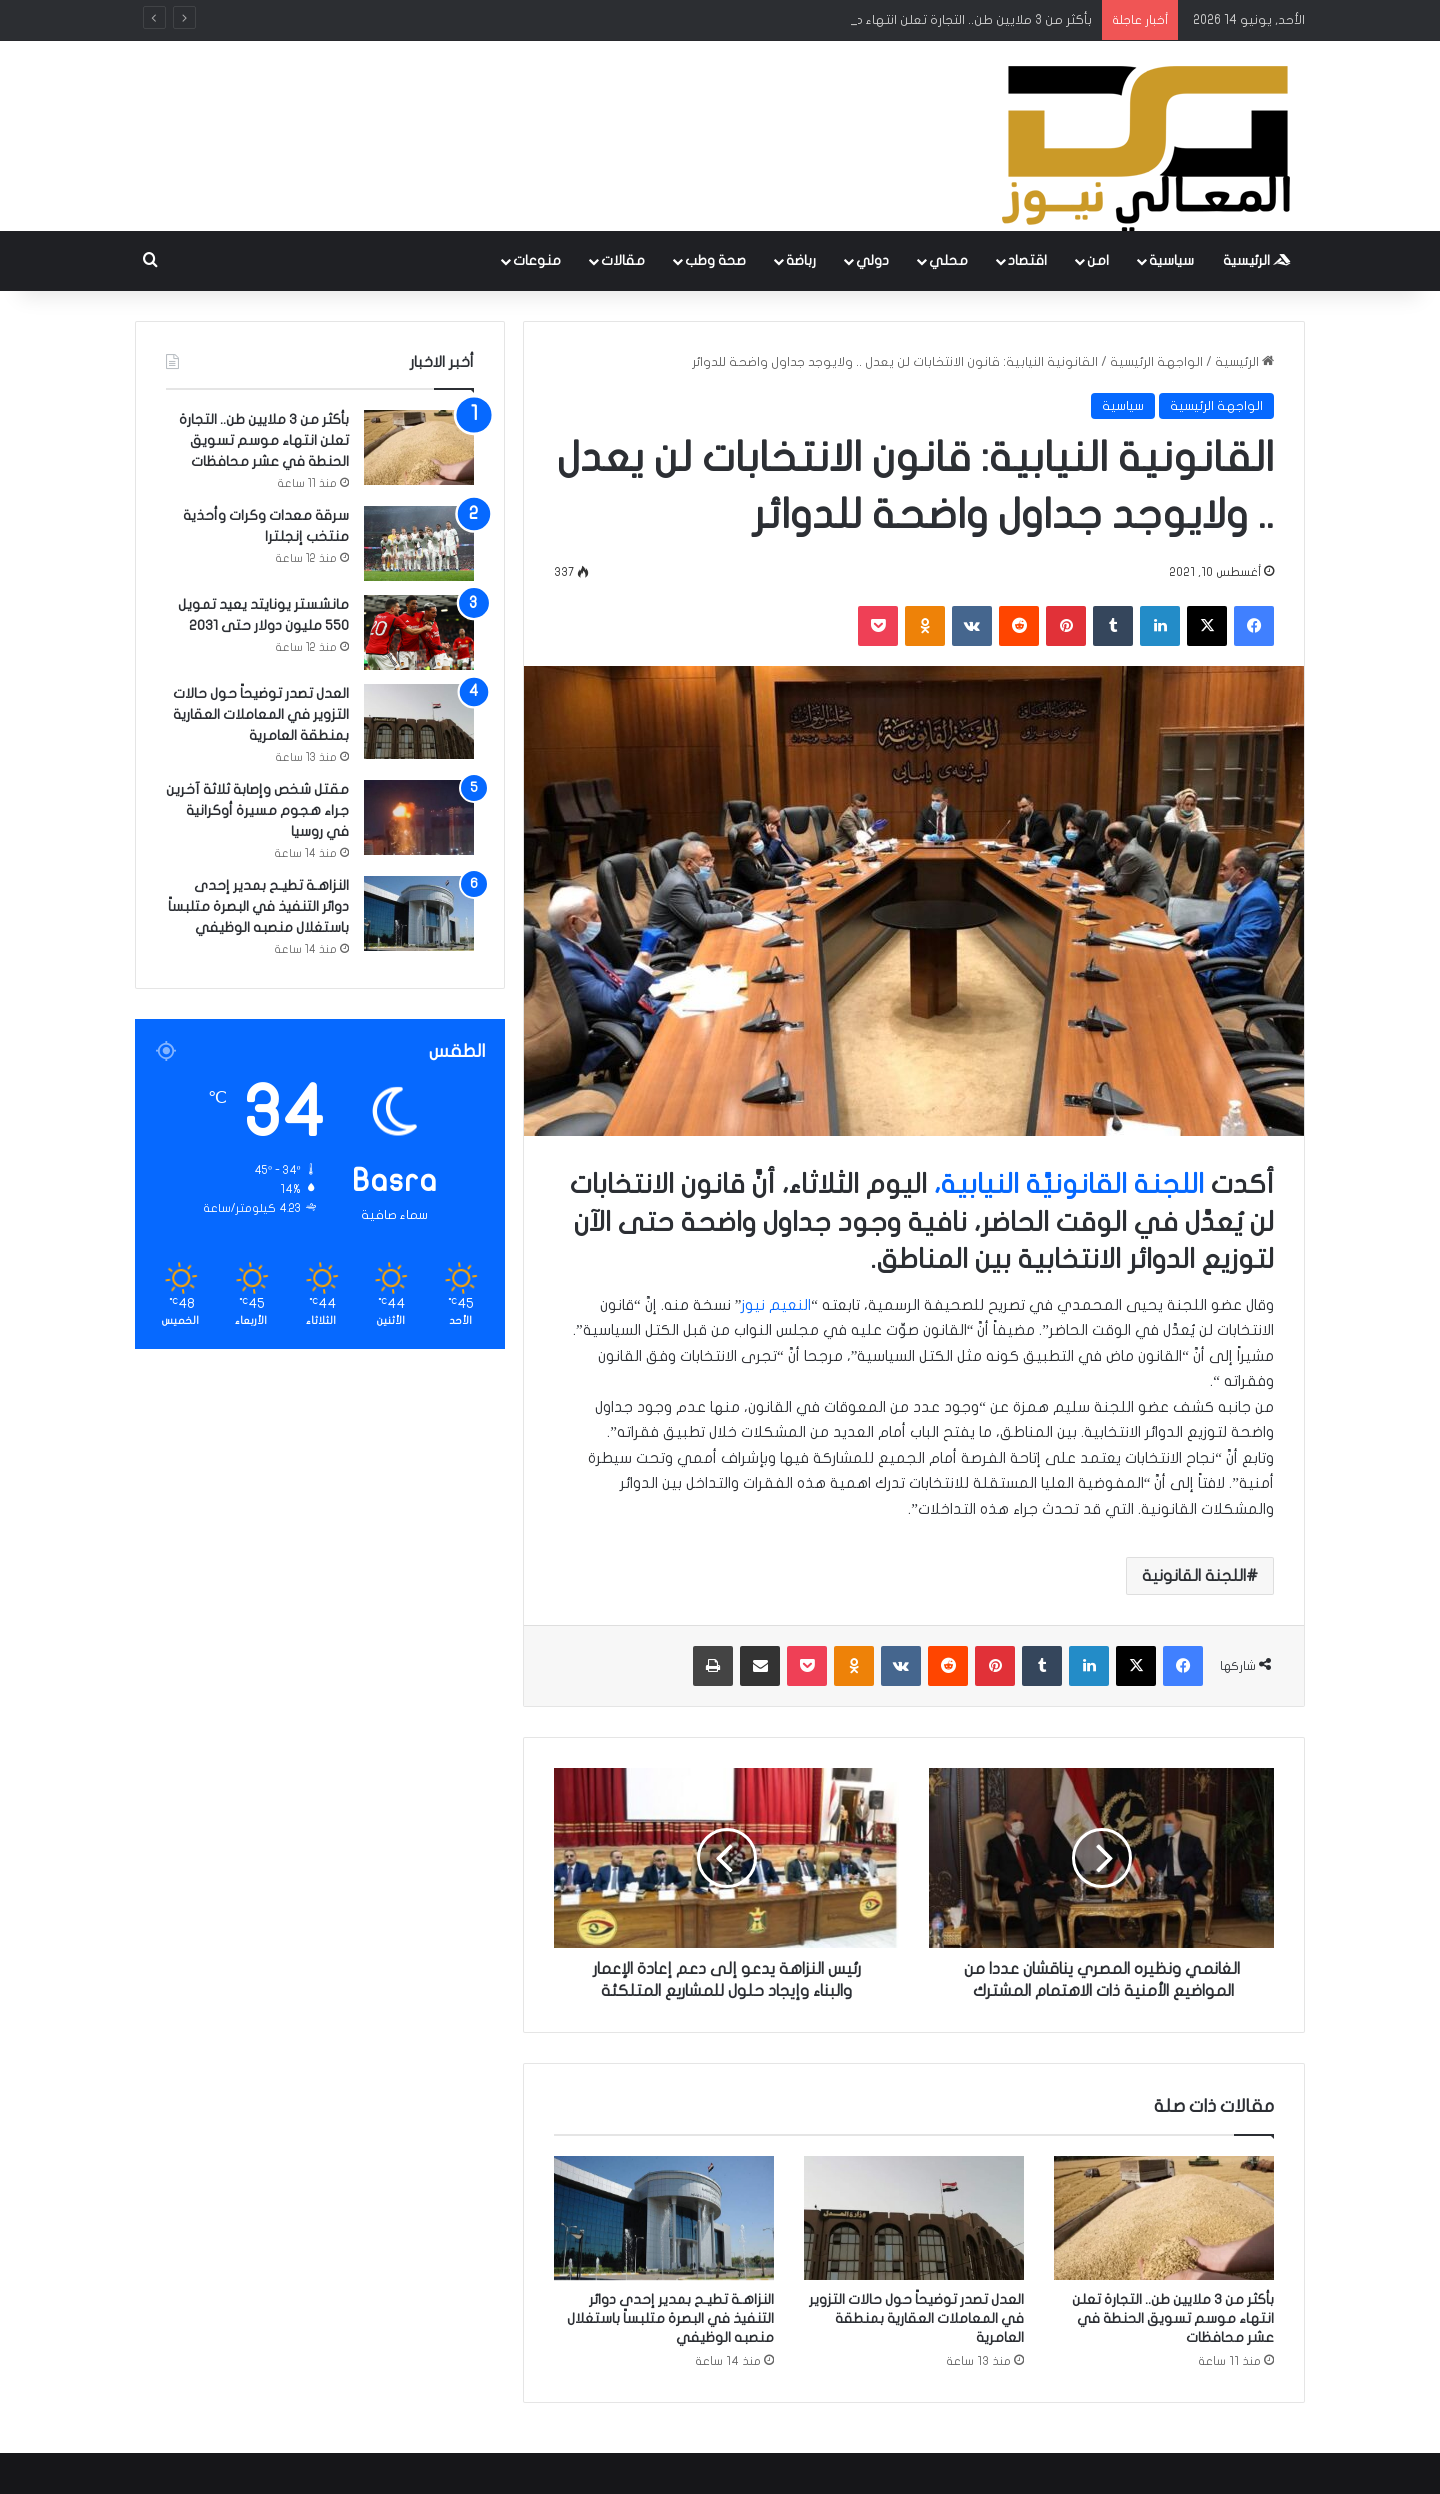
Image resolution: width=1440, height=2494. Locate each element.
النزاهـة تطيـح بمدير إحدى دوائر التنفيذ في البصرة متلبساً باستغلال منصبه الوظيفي (670, 2318)
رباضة (801, 260)
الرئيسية (1257, 260)
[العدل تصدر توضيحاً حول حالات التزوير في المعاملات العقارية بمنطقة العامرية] (914, 2218)
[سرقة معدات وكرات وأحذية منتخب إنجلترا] (419, 543)
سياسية (1171, 260)
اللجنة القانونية (1194, 1576)
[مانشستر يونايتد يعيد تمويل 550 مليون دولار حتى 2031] (419, 632)
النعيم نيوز (776, 1305)
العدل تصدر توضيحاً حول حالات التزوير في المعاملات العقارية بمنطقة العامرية (916, 2318)
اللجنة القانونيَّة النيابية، (1069, 1184)
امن (1098, 260)
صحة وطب (715, 260)
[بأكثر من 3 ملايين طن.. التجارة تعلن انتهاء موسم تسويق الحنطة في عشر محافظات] (1164, 2218)
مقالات (623, 260)
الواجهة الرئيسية (1156, 362)
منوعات (537, 260)
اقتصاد (1027, 260)
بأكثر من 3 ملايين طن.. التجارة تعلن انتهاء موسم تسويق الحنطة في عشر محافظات (1173, 2318)
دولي (872, 260)
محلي (948, 260)
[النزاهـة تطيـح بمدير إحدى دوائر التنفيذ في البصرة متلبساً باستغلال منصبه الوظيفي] (664, 2218)
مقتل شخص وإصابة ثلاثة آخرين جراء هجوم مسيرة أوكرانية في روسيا (257, 810)
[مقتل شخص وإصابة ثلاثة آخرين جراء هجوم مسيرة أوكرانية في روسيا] (419, 817)
